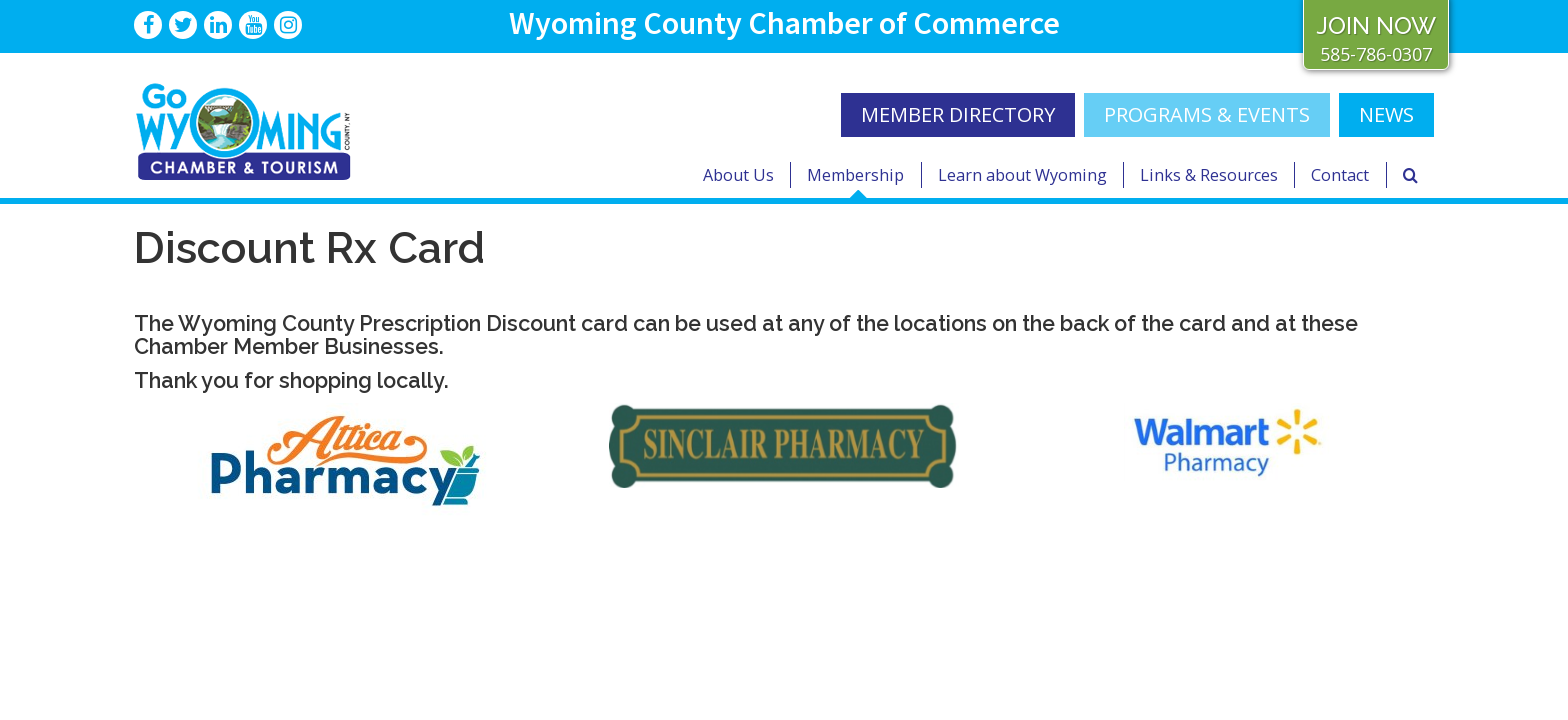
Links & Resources (1209, 175)
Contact (1340, 175)
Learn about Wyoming (1022, 175)
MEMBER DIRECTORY (958, 114)
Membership (855, 175)
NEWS (1386, 114)
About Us (738, 175)
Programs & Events (1207, 114)
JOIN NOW (1376, 25)
